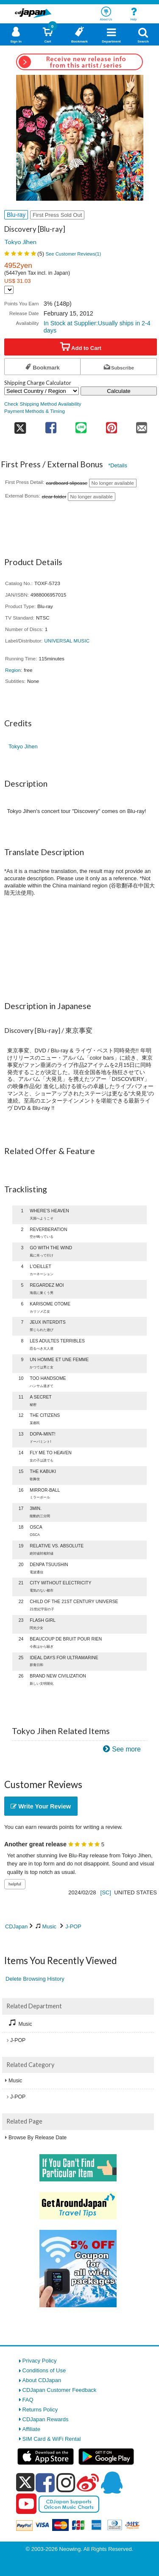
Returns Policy (40, 2409)
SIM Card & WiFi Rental (51, 2439)
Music (49, 1926)
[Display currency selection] (9, 290)
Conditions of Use (44, 2370)
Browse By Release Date (37, 2138)
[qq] (111, 2482)
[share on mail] (142, 425)
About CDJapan (41, 2380)
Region (13, 670)
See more (126, 1749)
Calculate (119, 391)
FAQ (27, 2400)
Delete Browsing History (35, 1979)
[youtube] (26, 2504)
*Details (117, 465)
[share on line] (81, 425)
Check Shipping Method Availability (42, 404)
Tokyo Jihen (20, 241)
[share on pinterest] (111, 425)
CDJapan (16, 1926)
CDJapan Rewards (45, 2419)
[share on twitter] (20, 425)
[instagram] (65, 2482)
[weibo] (88, 2482)
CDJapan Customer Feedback (59, 2390)
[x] (25, 2483)
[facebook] (45, 2482)
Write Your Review (41, 1806)
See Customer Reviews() (73, 253)
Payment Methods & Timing (34, 411)
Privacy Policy (39, 2360)
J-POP (73, 1926)
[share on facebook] (51, 425)
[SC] (105, 1892)
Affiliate (31, 2429)
